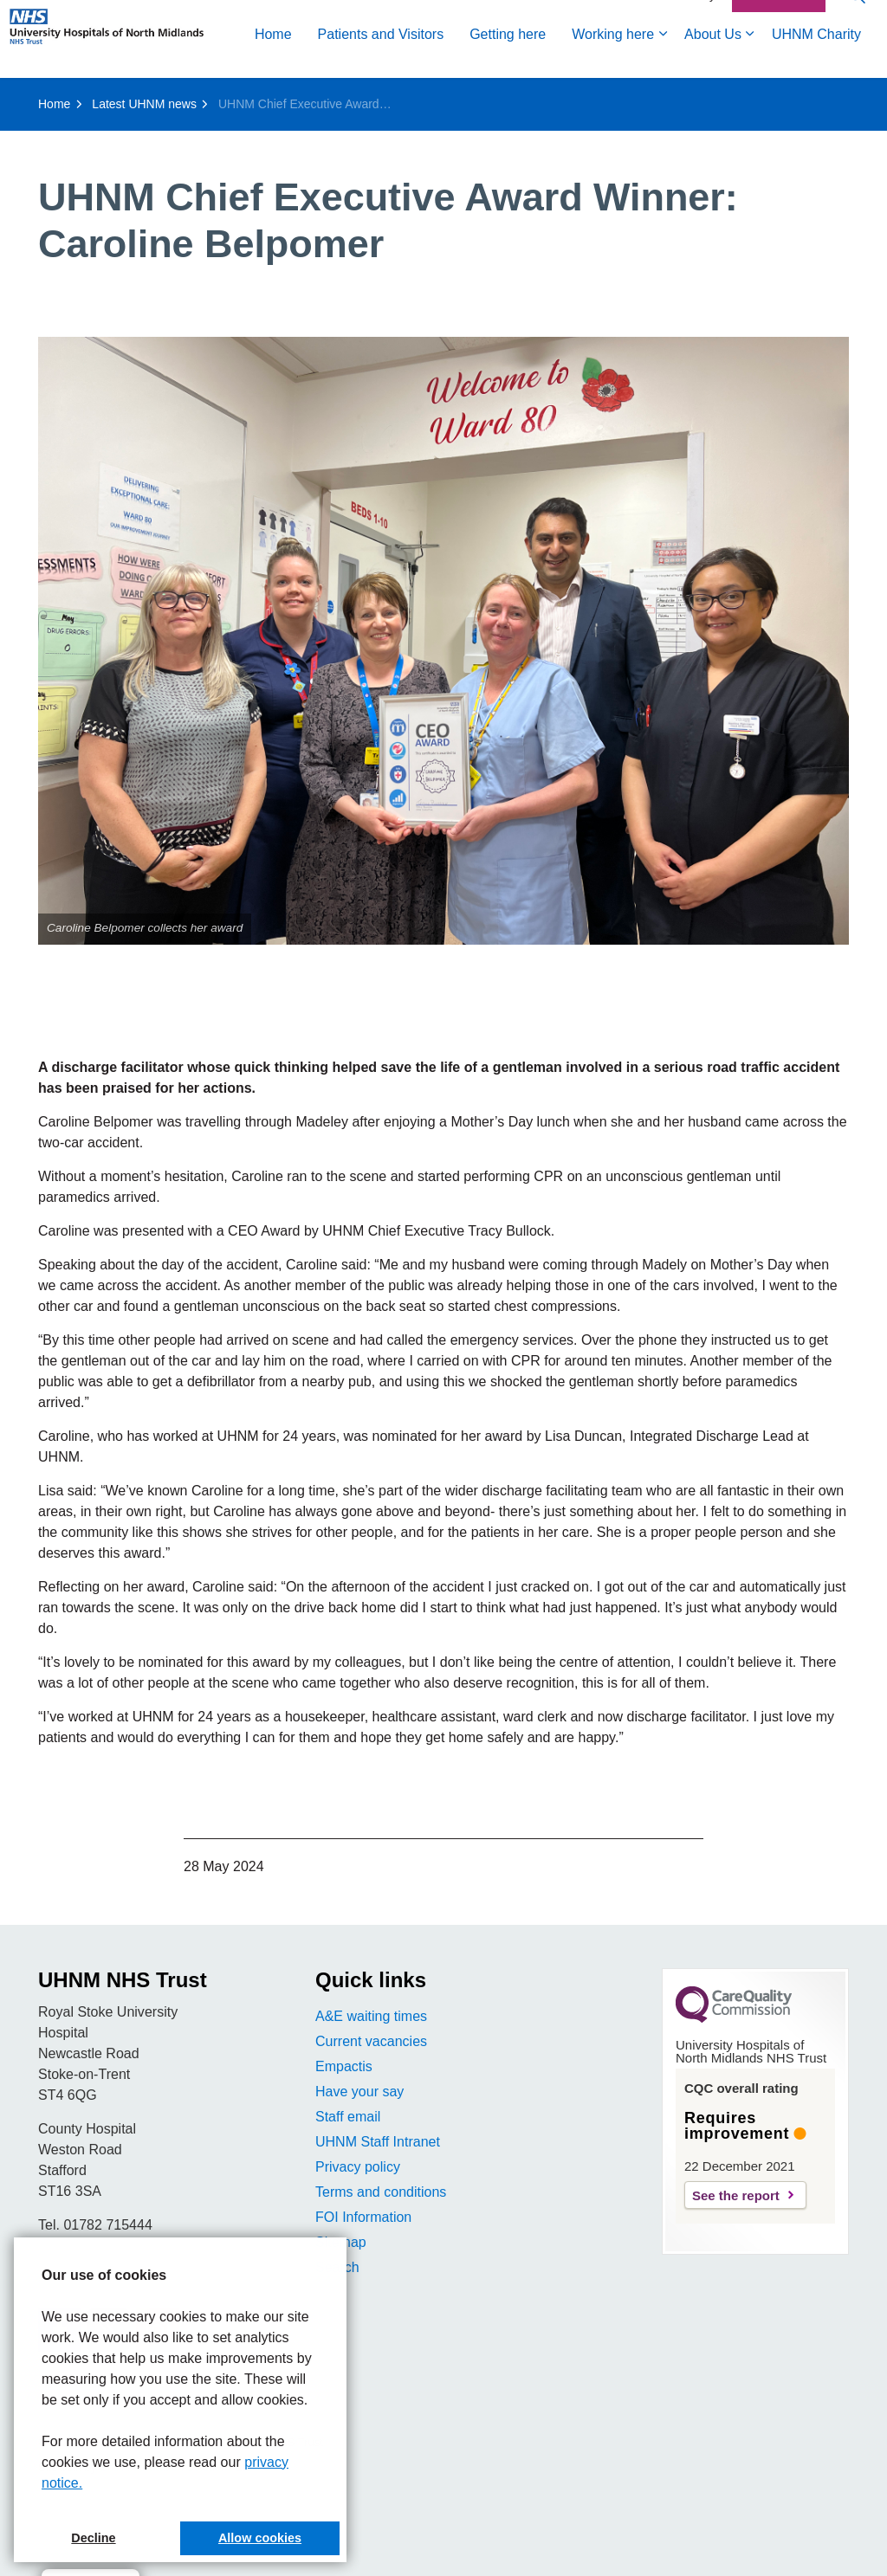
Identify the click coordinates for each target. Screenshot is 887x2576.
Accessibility (682, 58)
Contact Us (778, 59)
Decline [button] (93, 2538)
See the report (736, 2195)
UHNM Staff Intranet (377, 2141)
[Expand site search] (856, 58)
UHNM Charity (574, 97)
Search (337, 2267)
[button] (443, 641)
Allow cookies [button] (259, 2538)
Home (31, 97)
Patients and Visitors (139, 97)
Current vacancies (371, 2041)
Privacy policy (357, 2167)
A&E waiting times (371, 2016)
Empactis (343, 2066)
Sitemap (340, 2242)
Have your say (359, 2091)
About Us (471, 97)
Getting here (266, 97)
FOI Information (363, 2217)
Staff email (347, 2116)
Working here (371, 97)
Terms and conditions (380, 2192)
